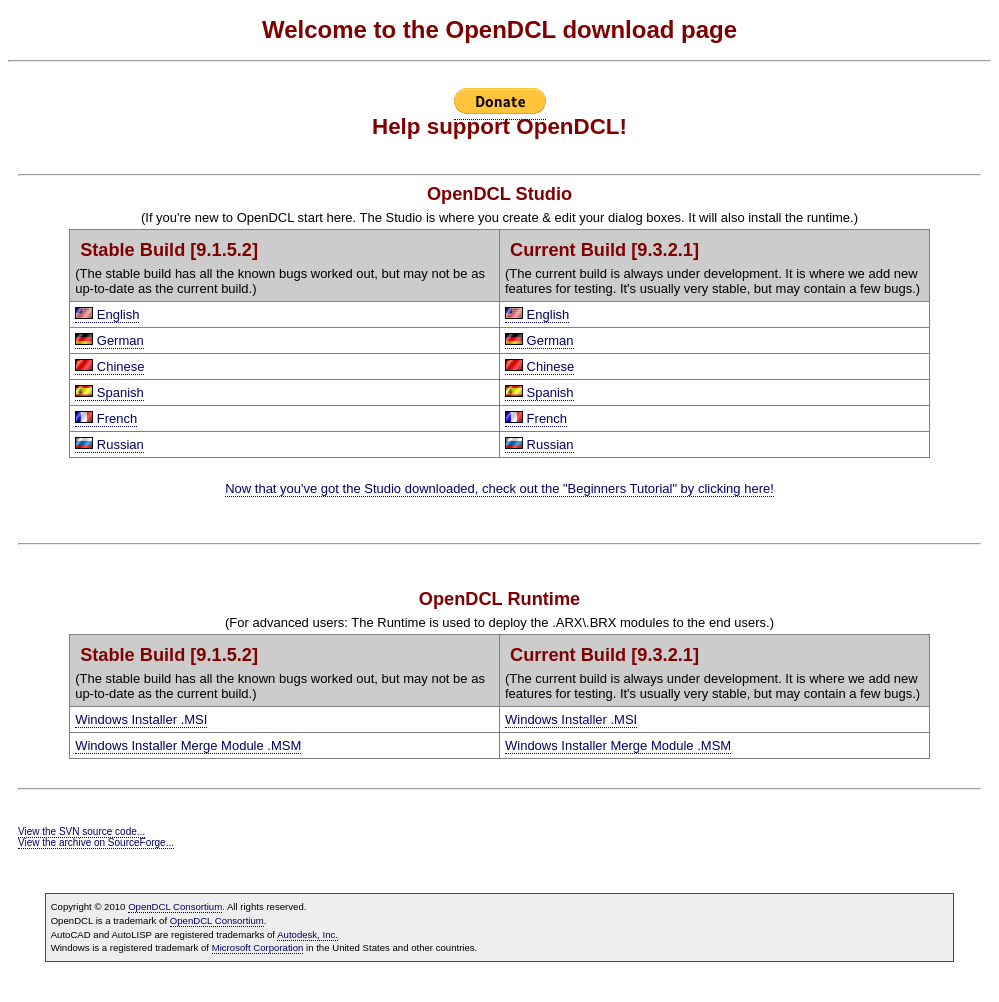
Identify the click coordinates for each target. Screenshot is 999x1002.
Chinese (109, 366)
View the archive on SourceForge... (96, 842)
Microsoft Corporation (258, 947)
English (107, 314)
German (109, 340)
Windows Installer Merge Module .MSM (188, 745)
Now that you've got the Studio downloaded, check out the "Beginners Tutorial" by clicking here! (499, 488)
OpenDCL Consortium (175, 906)
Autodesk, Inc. (307, 934)
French (106, 418)
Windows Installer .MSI (141, 719)
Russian (109, 444)
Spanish (109, 392)
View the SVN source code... (81, 831)
